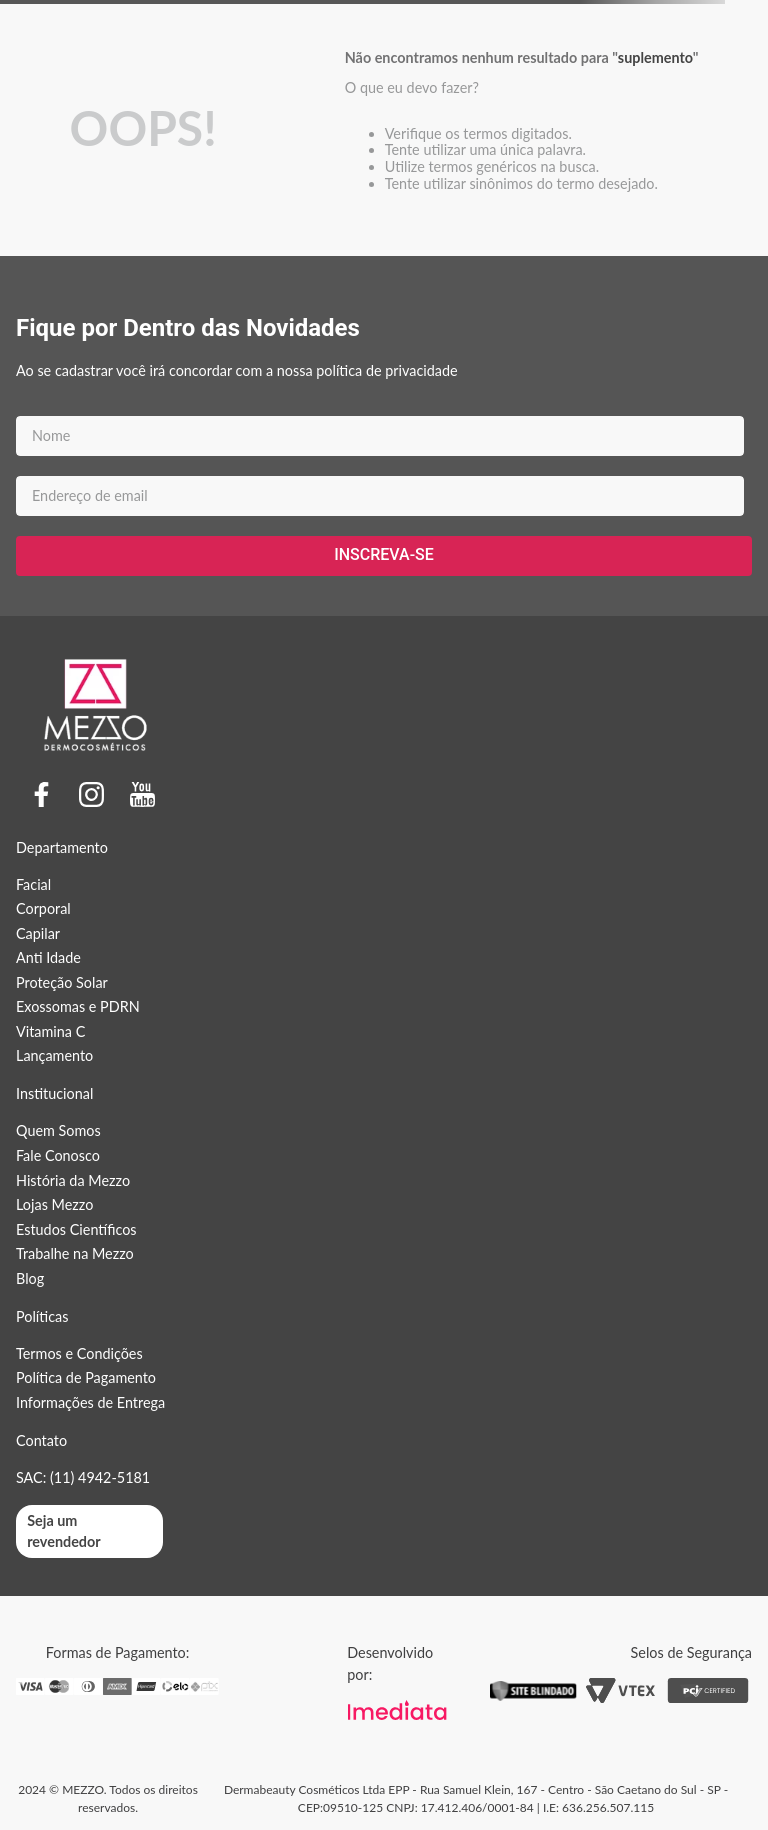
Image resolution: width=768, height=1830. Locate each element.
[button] (89, 1531)
